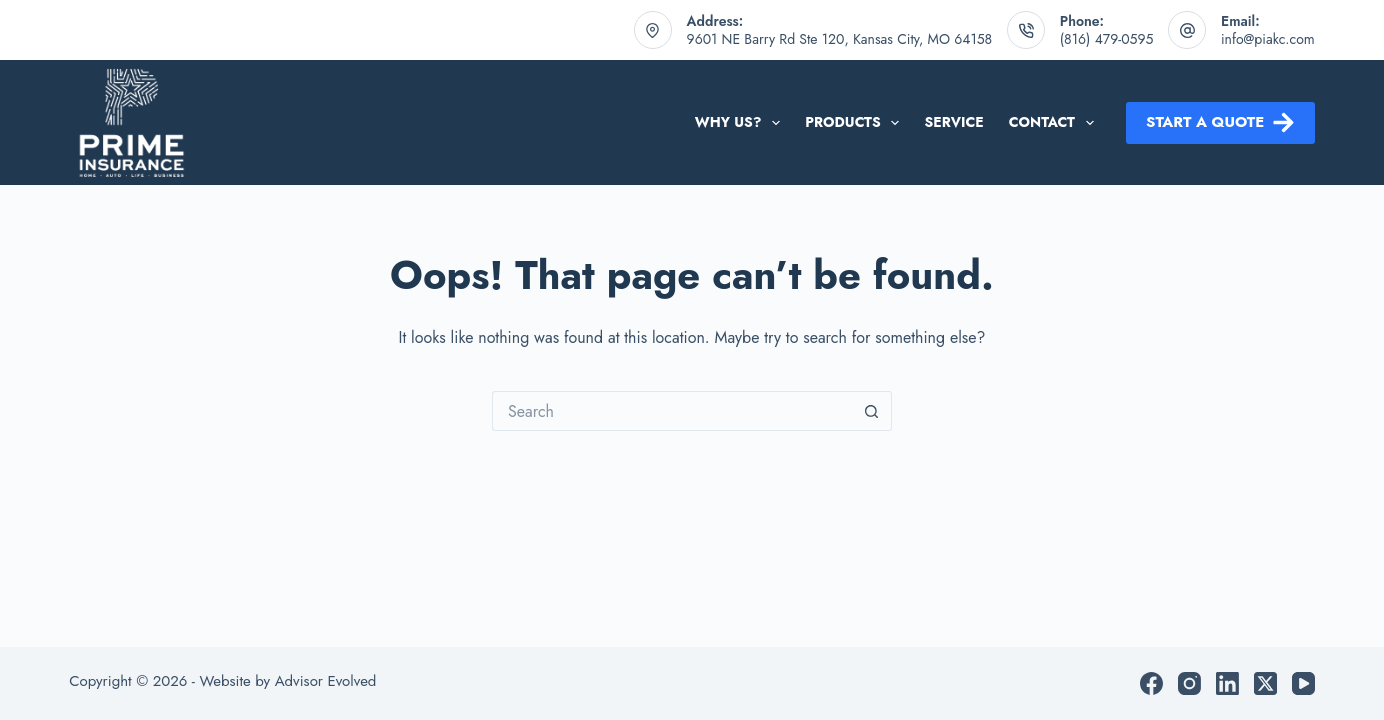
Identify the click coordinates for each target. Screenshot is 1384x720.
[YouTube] (1303, 683)
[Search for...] (672, 411)
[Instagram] (1189, 683)
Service (953, 122)
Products (856, 123)
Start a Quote (1220, 122)
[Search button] (872, 411)
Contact (1055, 123)
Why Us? (742, 123)
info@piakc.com (1268, 39)
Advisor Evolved (326, 681)
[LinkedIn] (1227, 683)
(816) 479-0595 (1107, 39)
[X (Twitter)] (1265, 683)
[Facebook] (1151, 683)
